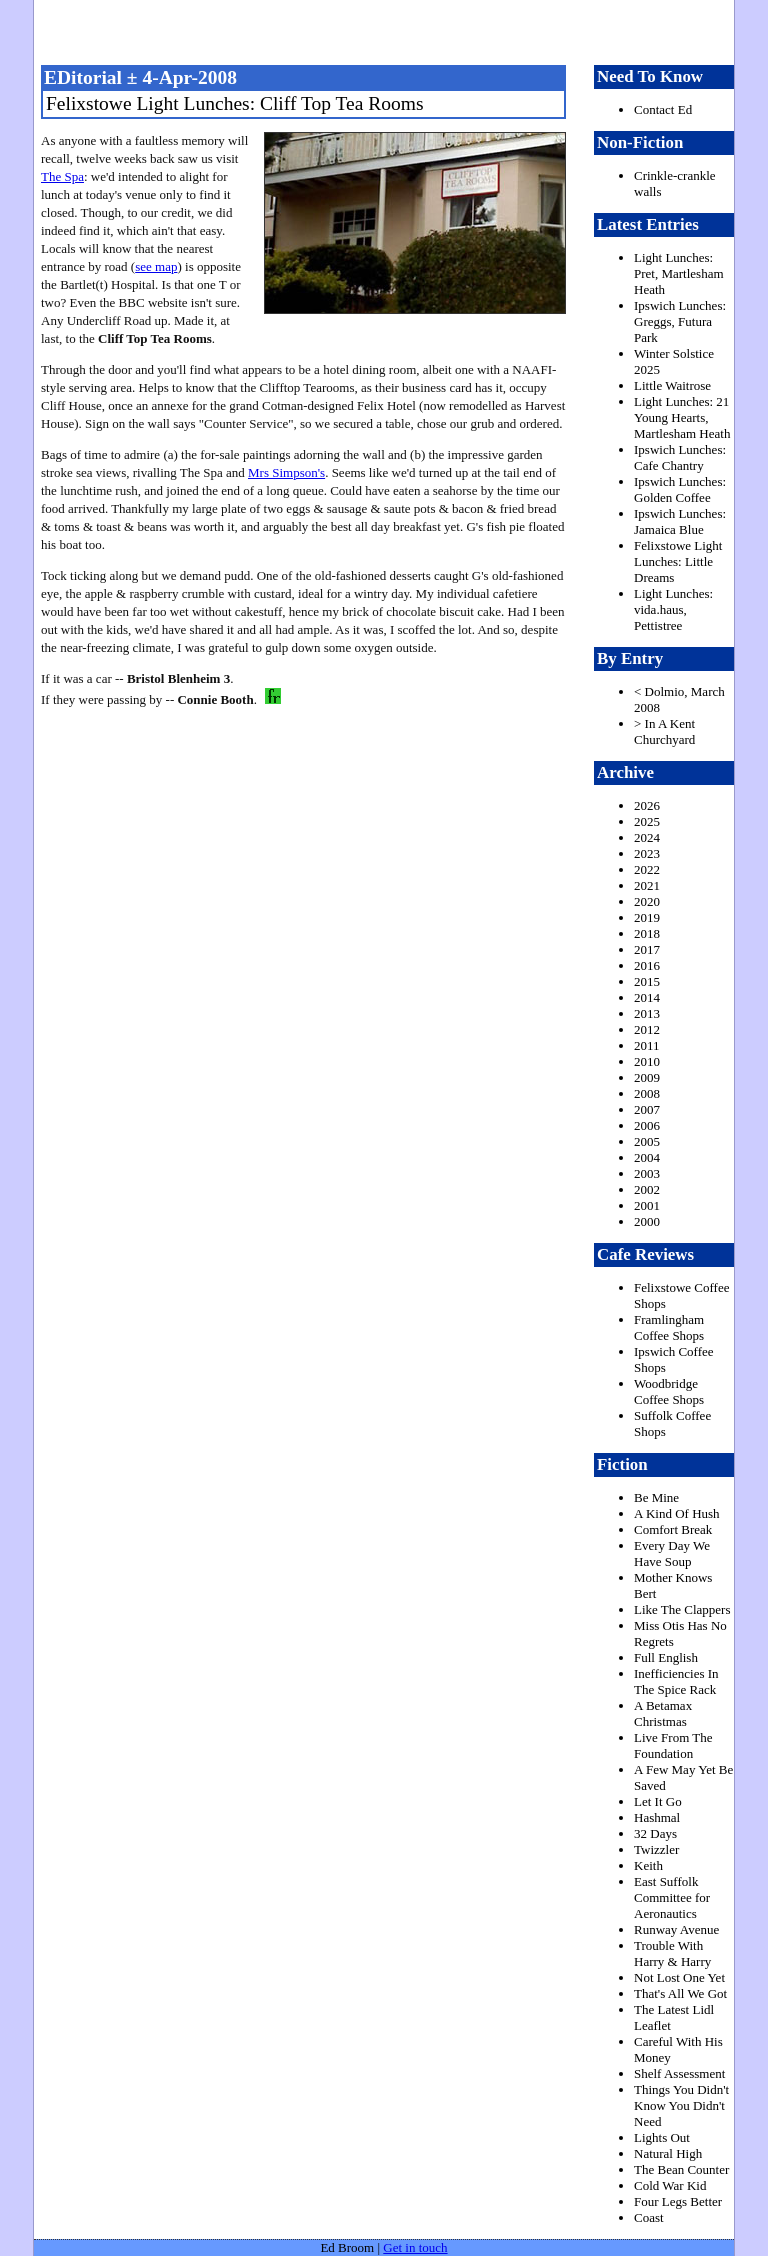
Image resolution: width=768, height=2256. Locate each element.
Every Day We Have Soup (672, 1553)
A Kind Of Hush (677, 1513)
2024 (647, 837)
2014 (647, 997)
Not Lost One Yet (679, 1977)
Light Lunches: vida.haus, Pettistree (673, 609)
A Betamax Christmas (663, 1713)
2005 (647, 1141)
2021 (647, 885)
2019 (647, 917)
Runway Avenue (676, 1929)
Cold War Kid (670, 2185)
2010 (647, 1061)
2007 (647, 1109)
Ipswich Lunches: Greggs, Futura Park (680, 321)
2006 (647, 1125)
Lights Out (662, 2137)
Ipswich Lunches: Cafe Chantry (680, 457)
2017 (647, 949)
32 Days (655, 1833)
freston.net (390, 30)
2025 (647, 821)
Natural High (668, 2153)
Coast (649, 2217)
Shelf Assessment (679, 2073)
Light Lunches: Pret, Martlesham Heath (679, 273)
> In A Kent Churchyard (664, 731)
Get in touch (415, 2247)
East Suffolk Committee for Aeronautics (672, 1897)
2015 (647, 981)
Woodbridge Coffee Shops (669, 1391)
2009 (647, 1077)
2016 (647, 965)
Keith (648, 1865)
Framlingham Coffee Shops (669, 1327)
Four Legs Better (678, 2201)
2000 (647, 1221)
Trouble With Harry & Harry (672, 1953)
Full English (666, 1657)
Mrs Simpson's (286, 472)
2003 (647, 1173)
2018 (647, 933)
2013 (647, 1013)
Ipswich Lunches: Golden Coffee (680, 489)
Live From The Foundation (673, 1745)
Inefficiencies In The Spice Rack (676, 1681)
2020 (647, 901)
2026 (647, 805)
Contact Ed (663, 109)
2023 (647, 853)
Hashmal (657, 1817)
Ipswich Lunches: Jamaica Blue (680, 521)
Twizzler (656, 1849)
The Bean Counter (681, 2169)
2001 (647, 1205)
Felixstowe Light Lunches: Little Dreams (678, 561)
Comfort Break (673, 1529)
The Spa (62, 176)
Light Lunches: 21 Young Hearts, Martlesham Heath (682, 417)
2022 (647, 869)
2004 (647, 1157)
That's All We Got (680, 1993)
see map (156, 266)
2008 (647, 1093)
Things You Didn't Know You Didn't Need (681, 2105)
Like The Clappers (682, 1609)
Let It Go (658, 1801)
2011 (647, 1045)
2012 (647, 1029)
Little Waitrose (672, 385)
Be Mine (656, 1497)
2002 (647, 1189)
